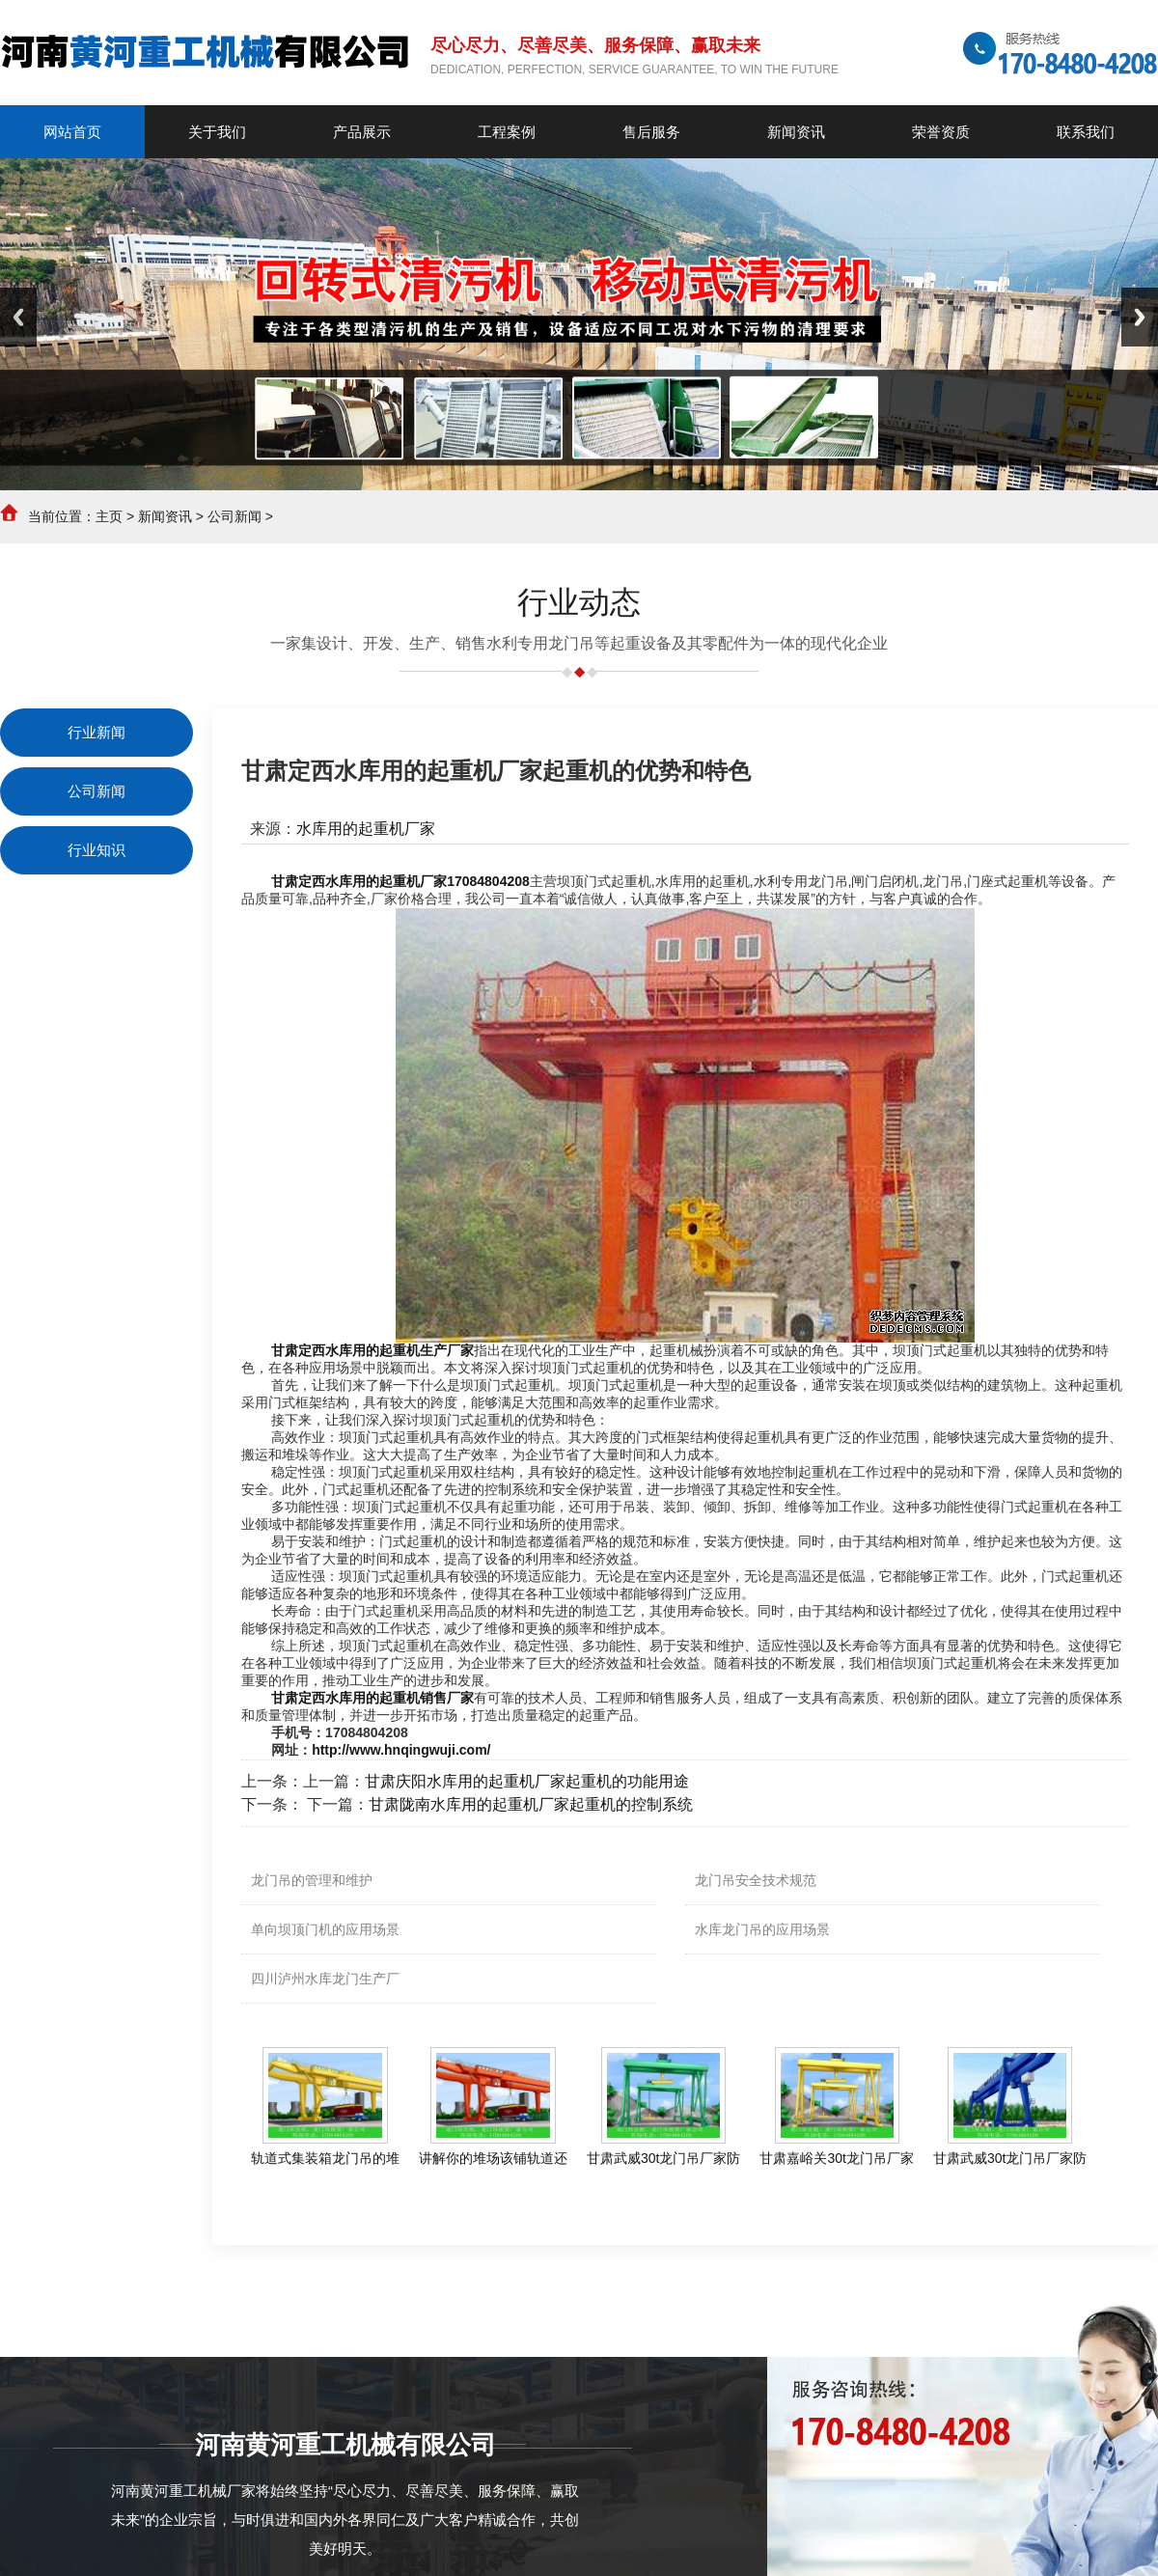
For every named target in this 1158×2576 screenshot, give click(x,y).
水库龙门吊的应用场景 (762, 1929)
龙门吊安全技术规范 (755, 1880)
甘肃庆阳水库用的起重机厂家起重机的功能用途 (527, 1781)
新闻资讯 (165, 516)
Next (1139, 317)
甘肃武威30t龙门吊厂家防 (663, 2158)
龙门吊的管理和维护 (311, 1880)
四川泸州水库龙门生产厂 (325, 1978)
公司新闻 (234, 516)
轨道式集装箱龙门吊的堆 (325, 2158)
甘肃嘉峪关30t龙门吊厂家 (836, 2158)
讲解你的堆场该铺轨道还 (493, 2158)
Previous (18, 317)
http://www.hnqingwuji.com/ (401, 1750)
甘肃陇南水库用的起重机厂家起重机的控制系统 (531, 1804)
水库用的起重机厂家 (365, 828)
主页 (109, 516)
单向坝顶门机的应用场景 (325, 1929)
